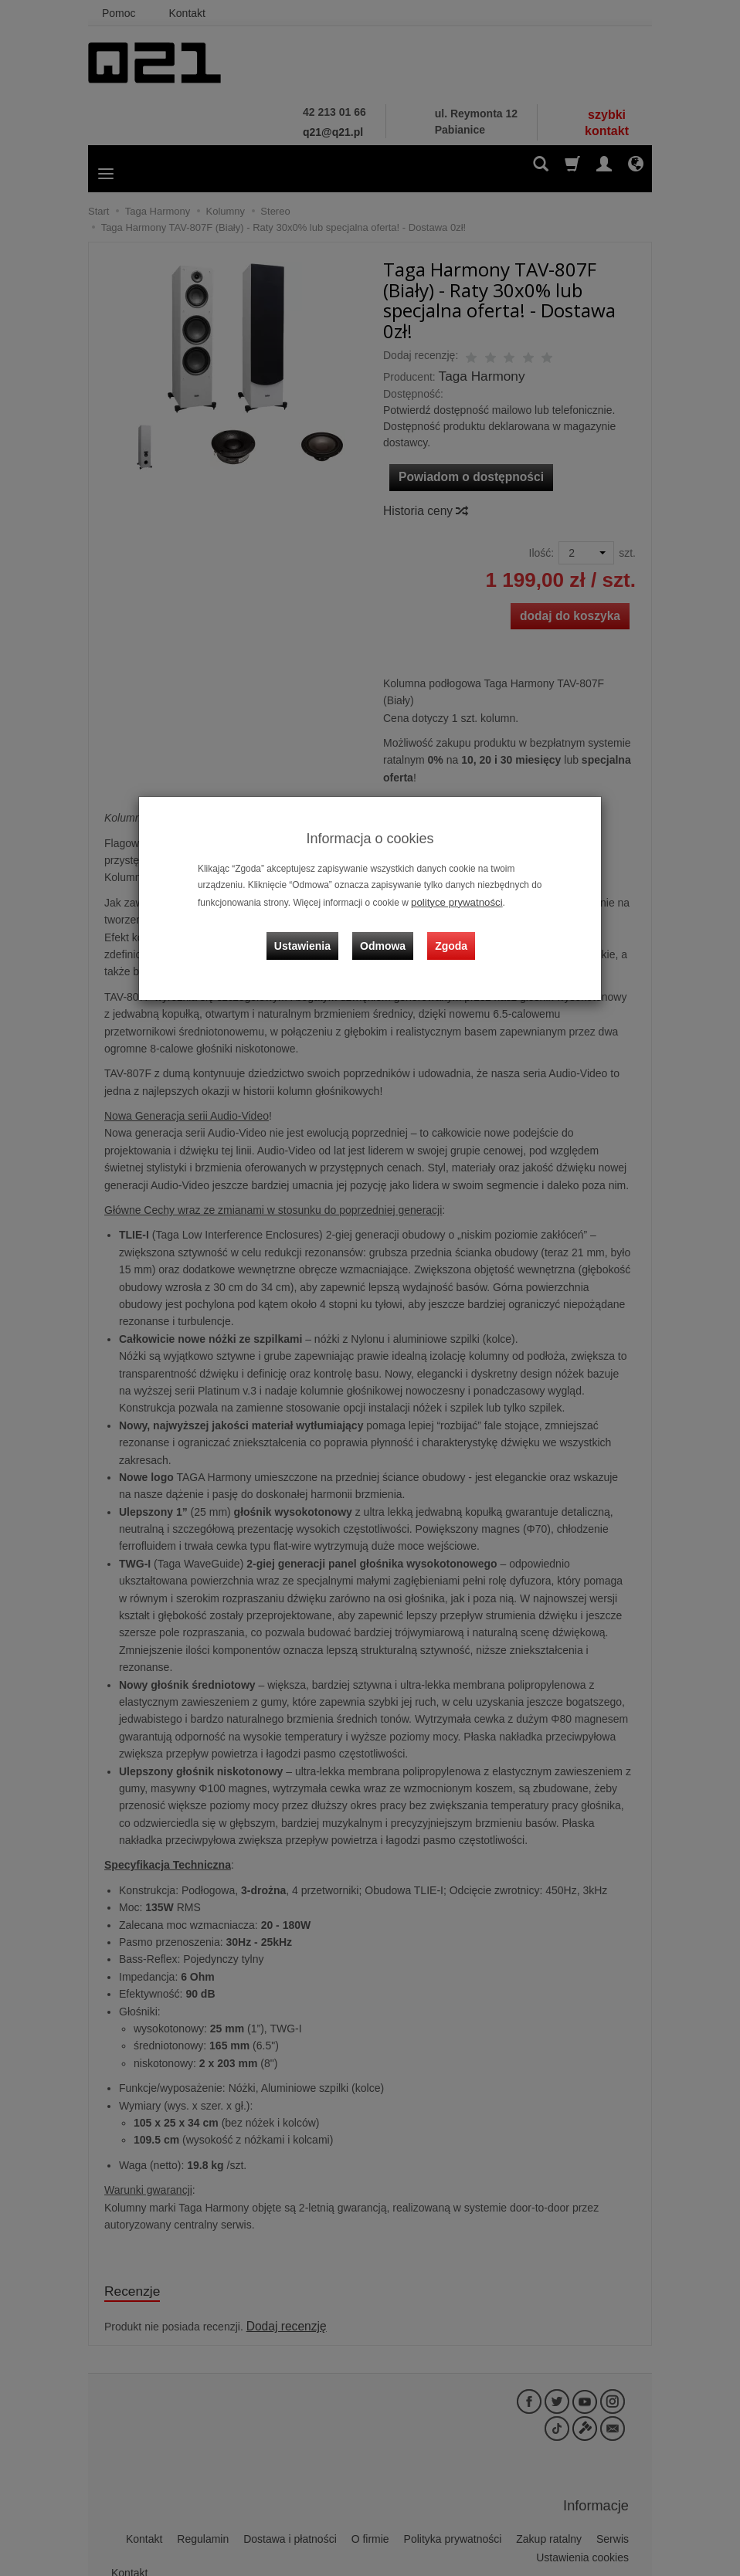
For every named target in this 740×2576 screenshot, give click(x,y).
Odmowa (386, 935)
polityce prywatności (452, 901)
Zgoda (448, 935)
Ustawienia (311, 935)
